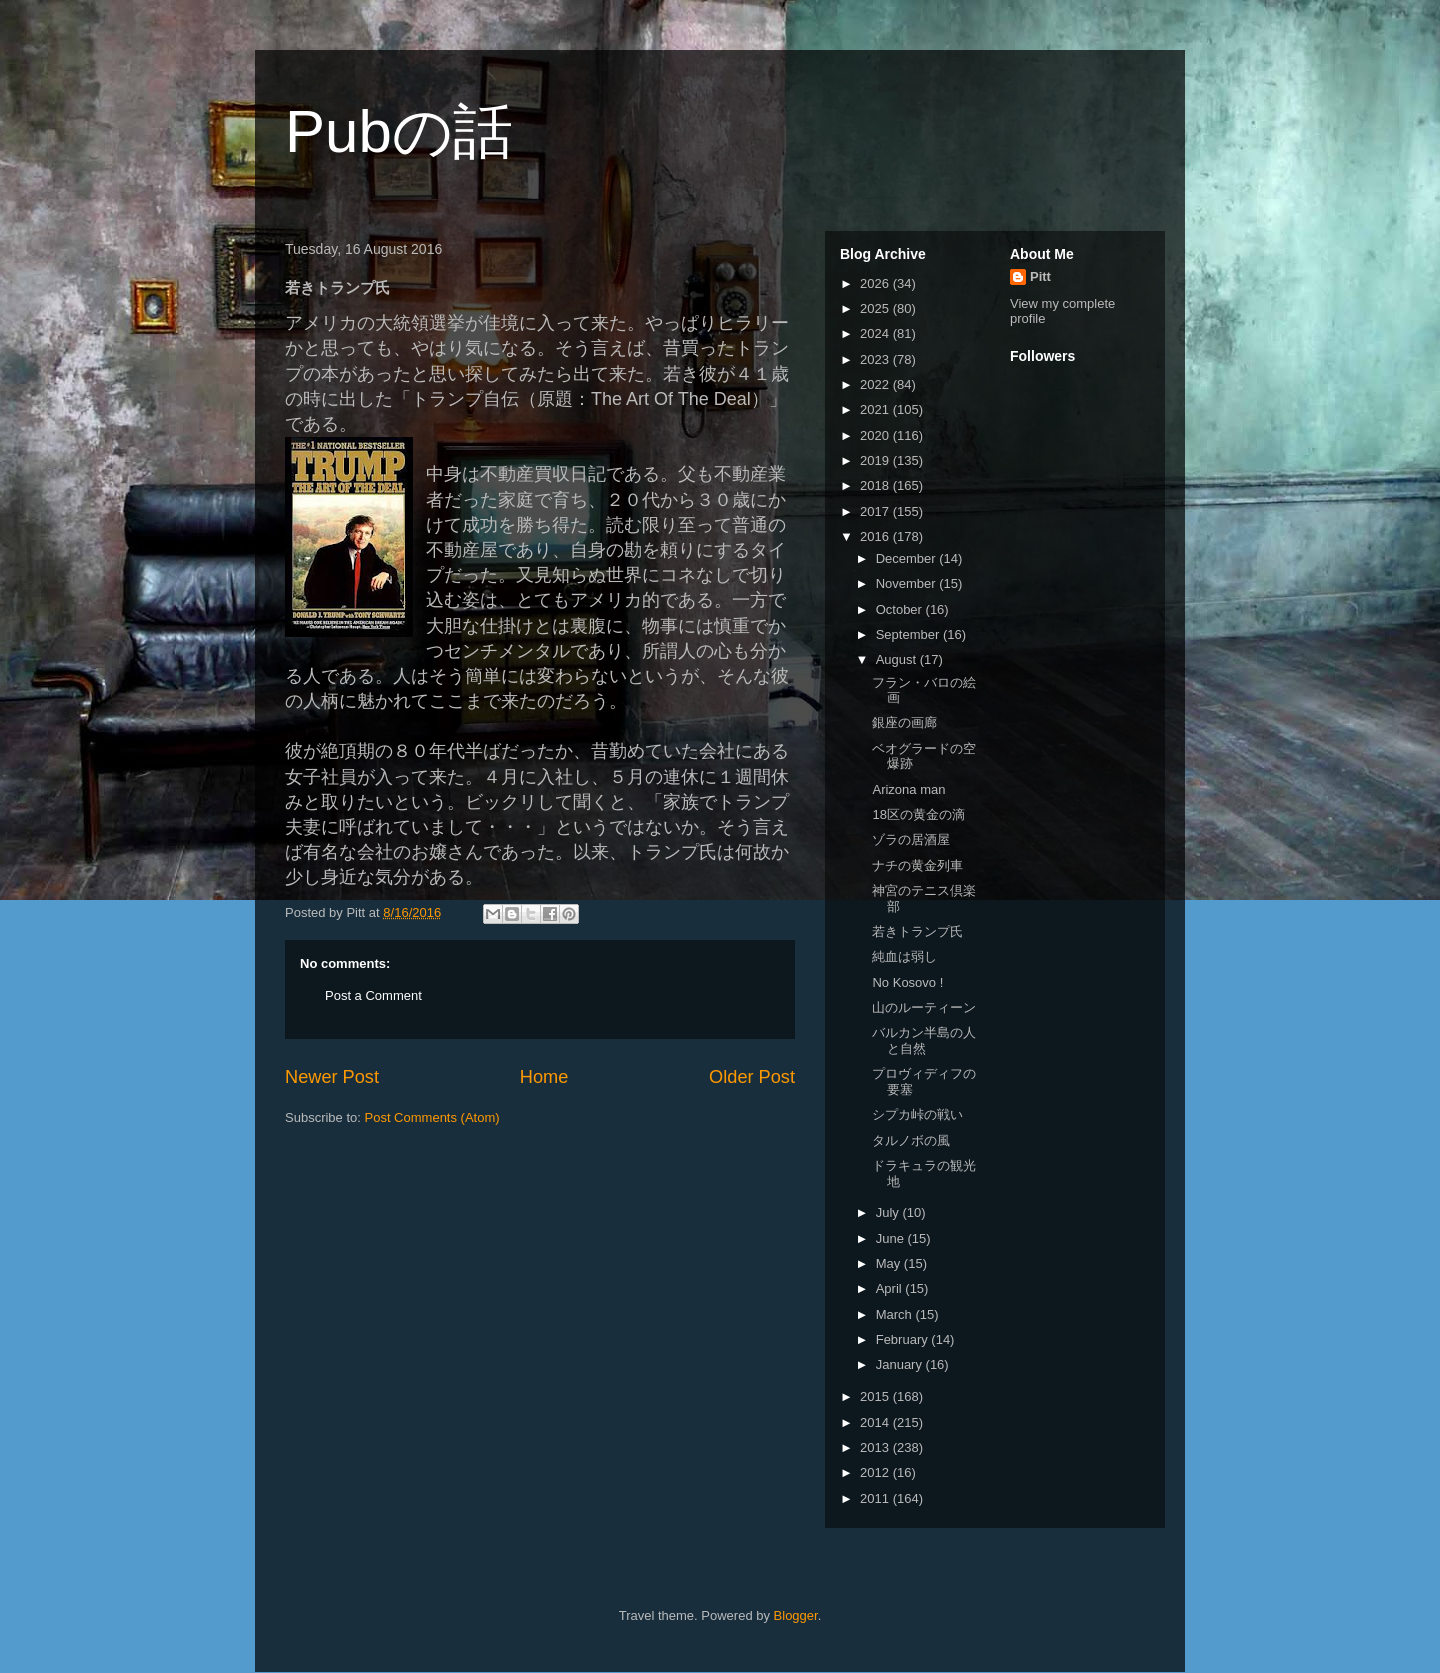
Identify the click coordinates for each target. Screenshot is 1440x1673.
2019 (876, 460)
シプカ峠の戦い (917, 1114)
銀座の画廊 (904, 722)
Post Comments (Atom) (432, 1117)
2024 (876, 333)
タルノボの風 (911, 1140)
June (892, 1238)
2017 (876, 511)
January (901, 1364)
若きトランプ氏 (917, 931)
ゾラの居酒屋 (911, 839)
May (890, 1263)
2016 (876, 536)
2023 (876, 359)
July (889, 1212)
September (909, 634)
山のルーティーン (924, 1007)
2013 (876, 1447)
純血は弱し (904, 956)
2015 (876, 1396)
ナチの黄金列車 (917, 865)
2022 (876, 384)
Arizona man (908, 789)
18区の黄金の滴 (918, 814)
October (901, 609)
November (908, 583)
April (891, 1288)
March (896, 1314)
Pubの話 (399, 131)
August (898, 659)
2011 (876, 1498)
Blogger (796, 1615)
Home (544, 1077)
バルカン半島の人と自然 (924, 1040)
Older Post (752, 1077)
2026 (876, 283)
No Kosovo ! (907, 982)
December (908, 558)
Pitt (1040, 276)
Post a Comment (373, 995)
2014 (876, 1422)
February (904, 1339)
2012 (876, 1472)
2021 (876, 409)
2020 (876, 435)
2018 (876, 485)
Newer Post (332, 1077)
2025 (876, 308)
